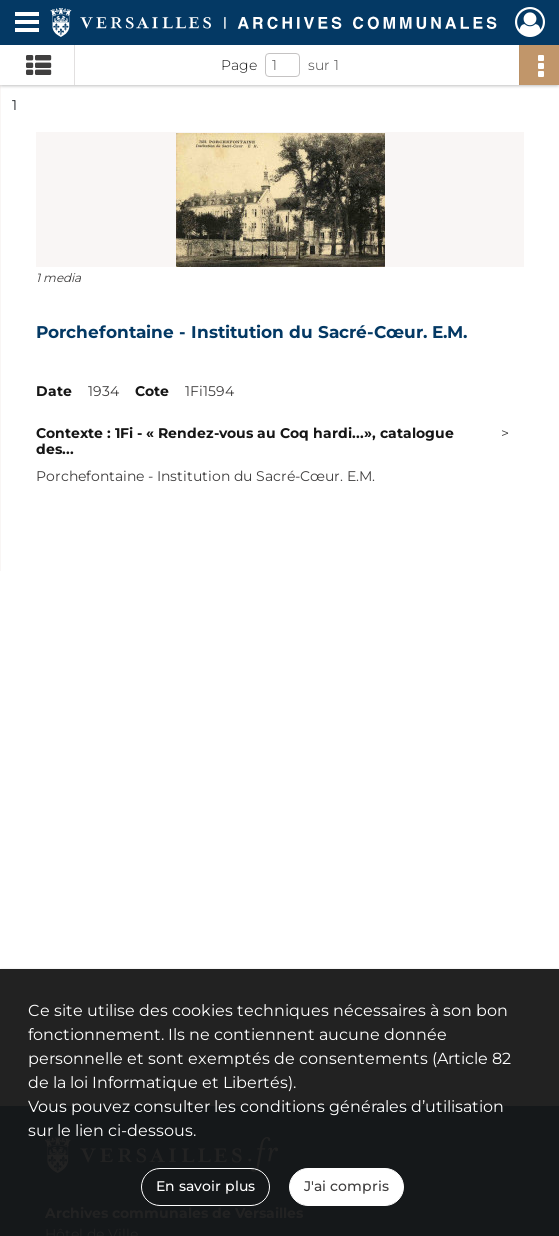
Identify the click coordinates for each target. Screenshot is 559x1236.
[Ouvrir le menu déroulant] (27, 24)
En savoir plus (205, 1186)
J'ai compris (346, 1186)
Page (239, 65)
